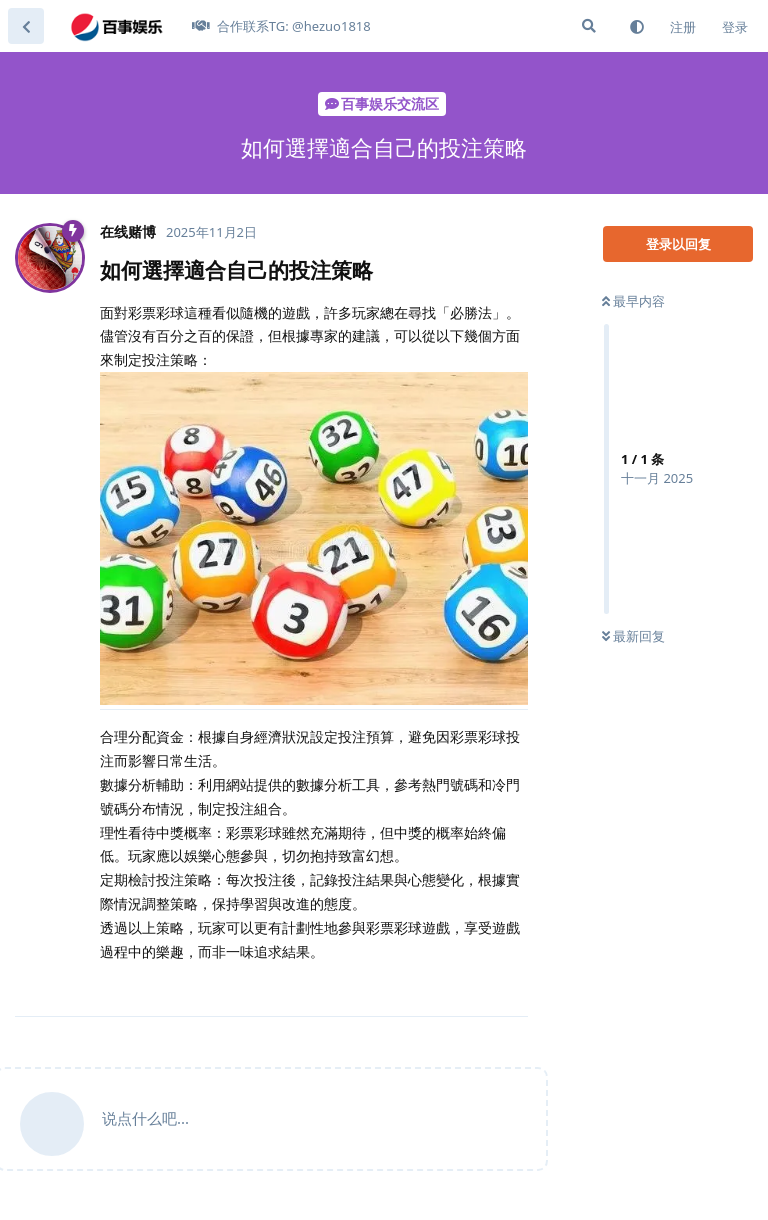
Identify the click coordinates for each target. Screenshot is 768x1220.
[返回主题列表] (26, 26)
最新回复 (633, 636)
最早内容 (633, 301)
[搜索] (589, 26)
